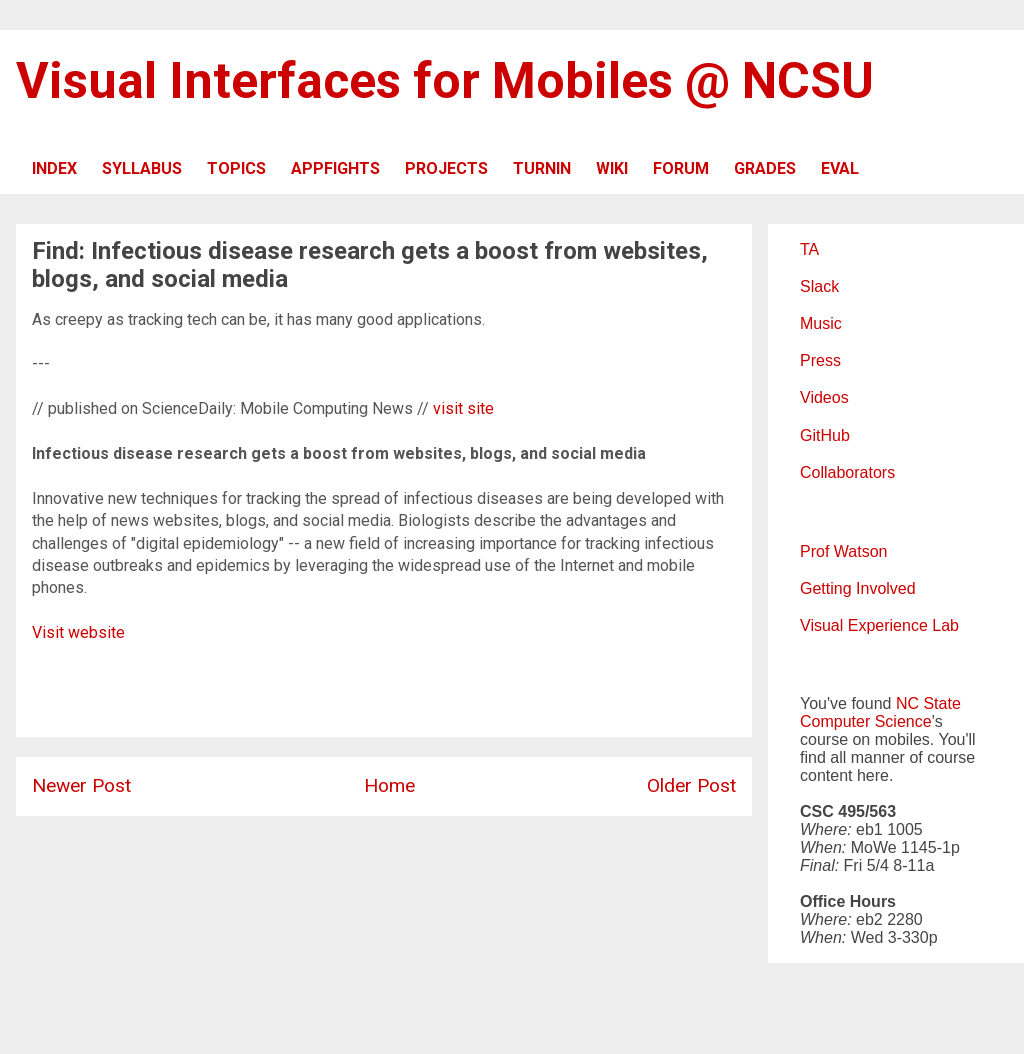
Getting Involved (858, 588)
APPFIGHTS (335, 168)
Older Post (691, 785)
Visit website (78, 632)
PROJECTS (446, 168)
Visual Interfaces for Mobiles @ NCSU (445, 81)
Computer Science (866, 721)
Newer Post (81, 785)
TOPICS (236, 168)
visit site (463, 408)
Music (821, 323)
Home (389, 785)
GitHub (825, 435)
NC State (928, 703)
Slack (819, 286)
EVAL (840, 168)
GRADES (765, 168)
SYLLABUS (142, 168)
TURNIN (542, 168)
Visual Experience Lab (879, 625)
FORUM (681, 168)
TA (809, 249)
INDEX (54, 168)
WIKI (612, 168)
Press (820, 360)
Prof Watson (843, 551)
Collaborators (847, 472)
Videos (824, 397)
